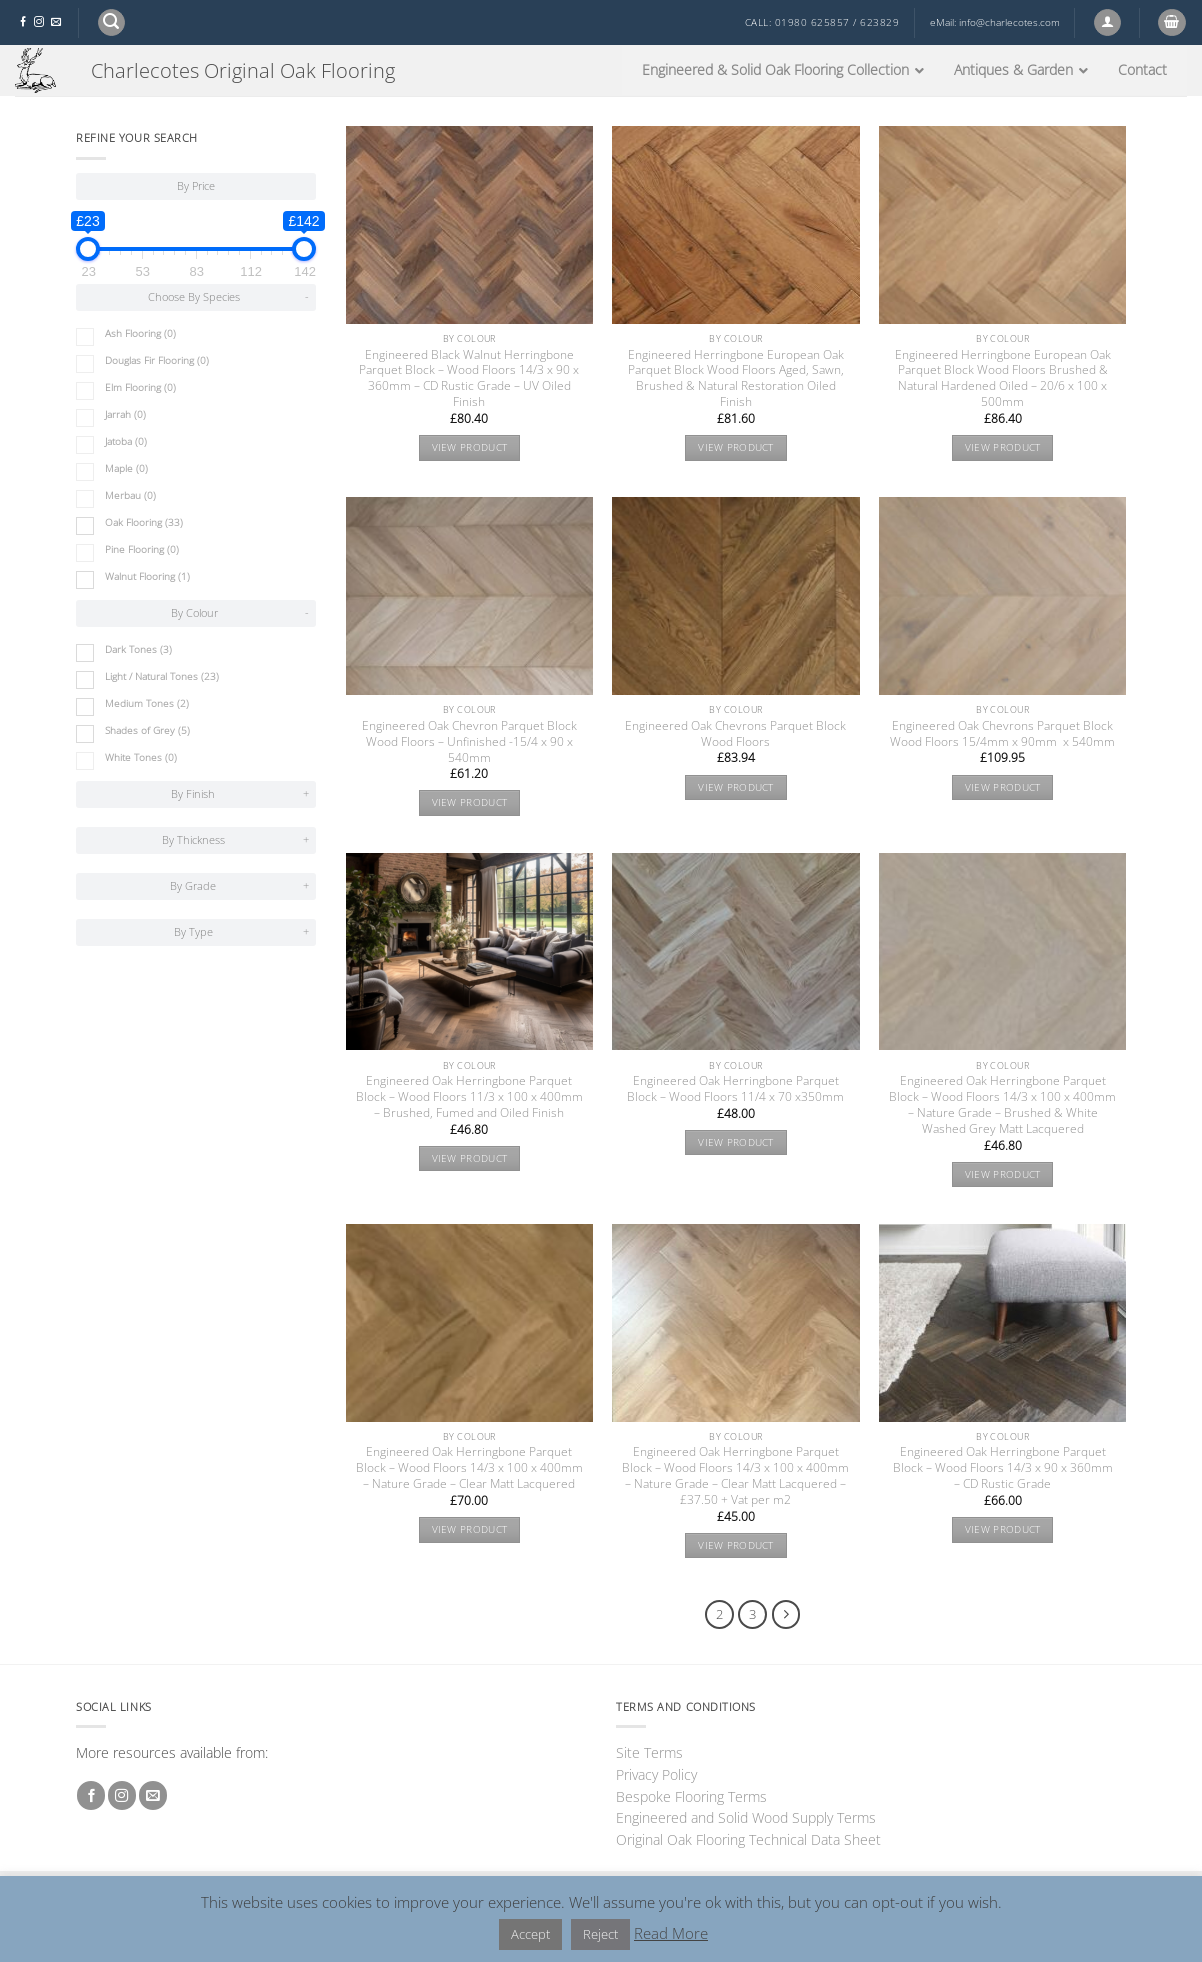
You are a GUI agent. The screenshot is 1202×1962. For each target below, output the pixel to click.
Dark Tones (138, 649)
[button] (111, 22)
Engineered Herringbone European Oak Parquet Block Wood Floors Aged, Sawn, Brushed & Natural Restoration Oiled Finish (736, 379)
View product (470, 447)
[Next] (786, 1614)
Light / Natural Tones (162, 676)
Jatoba (126, 441)
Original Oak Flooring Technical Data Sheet (748, 1839)
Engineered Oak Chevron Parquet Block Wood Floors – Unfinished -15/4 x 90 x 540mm (469, 742)
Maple (126, 468)
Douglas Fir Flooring (157, 360)
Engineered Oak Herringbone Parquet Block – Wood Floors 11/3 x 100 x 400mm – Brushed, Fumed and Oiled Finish (469, 1097)
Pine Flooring (142, 549)
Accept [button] (530, 1934)
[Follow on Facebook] (23, 22)
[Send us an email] (56, 22)
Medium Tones (147, 703)
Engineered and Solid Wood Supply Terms (746, 1817)
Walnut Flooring (147, 576)
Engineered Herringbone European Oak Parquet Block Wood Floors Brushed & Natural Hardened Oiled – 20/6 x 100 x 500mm (1003, 379)
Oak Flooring (144, 522)
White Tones (141, 757)
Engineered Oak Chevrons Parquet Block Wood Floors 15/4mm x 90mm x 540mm (1002, 734)
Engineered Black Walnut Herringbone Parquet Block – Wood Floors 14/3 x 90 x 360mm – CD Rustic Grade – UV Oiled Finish (469, 379)
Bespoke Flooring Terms (691, 1796)
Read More (671, 1933)
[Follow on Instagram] (39, 22)
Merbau (130, 495)
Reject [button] (600, 1934)
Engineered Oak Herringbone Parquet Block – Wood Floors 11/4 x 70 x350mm (735, 1089)
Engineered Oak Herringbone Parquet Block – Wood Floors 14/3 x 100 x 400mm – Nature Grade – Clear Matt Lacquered (469, 1468)
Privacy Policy (656, 1774)
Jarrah (125, 414)
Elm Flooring (140, 387)
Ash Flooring (140, 333)
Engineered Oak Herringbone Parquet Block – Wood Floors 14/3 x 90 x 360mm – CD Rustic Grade (1003, 1468)
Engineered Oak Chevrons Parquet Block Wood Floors (735, 734)
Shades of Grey (147, 730)
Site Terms (649, 1752)
